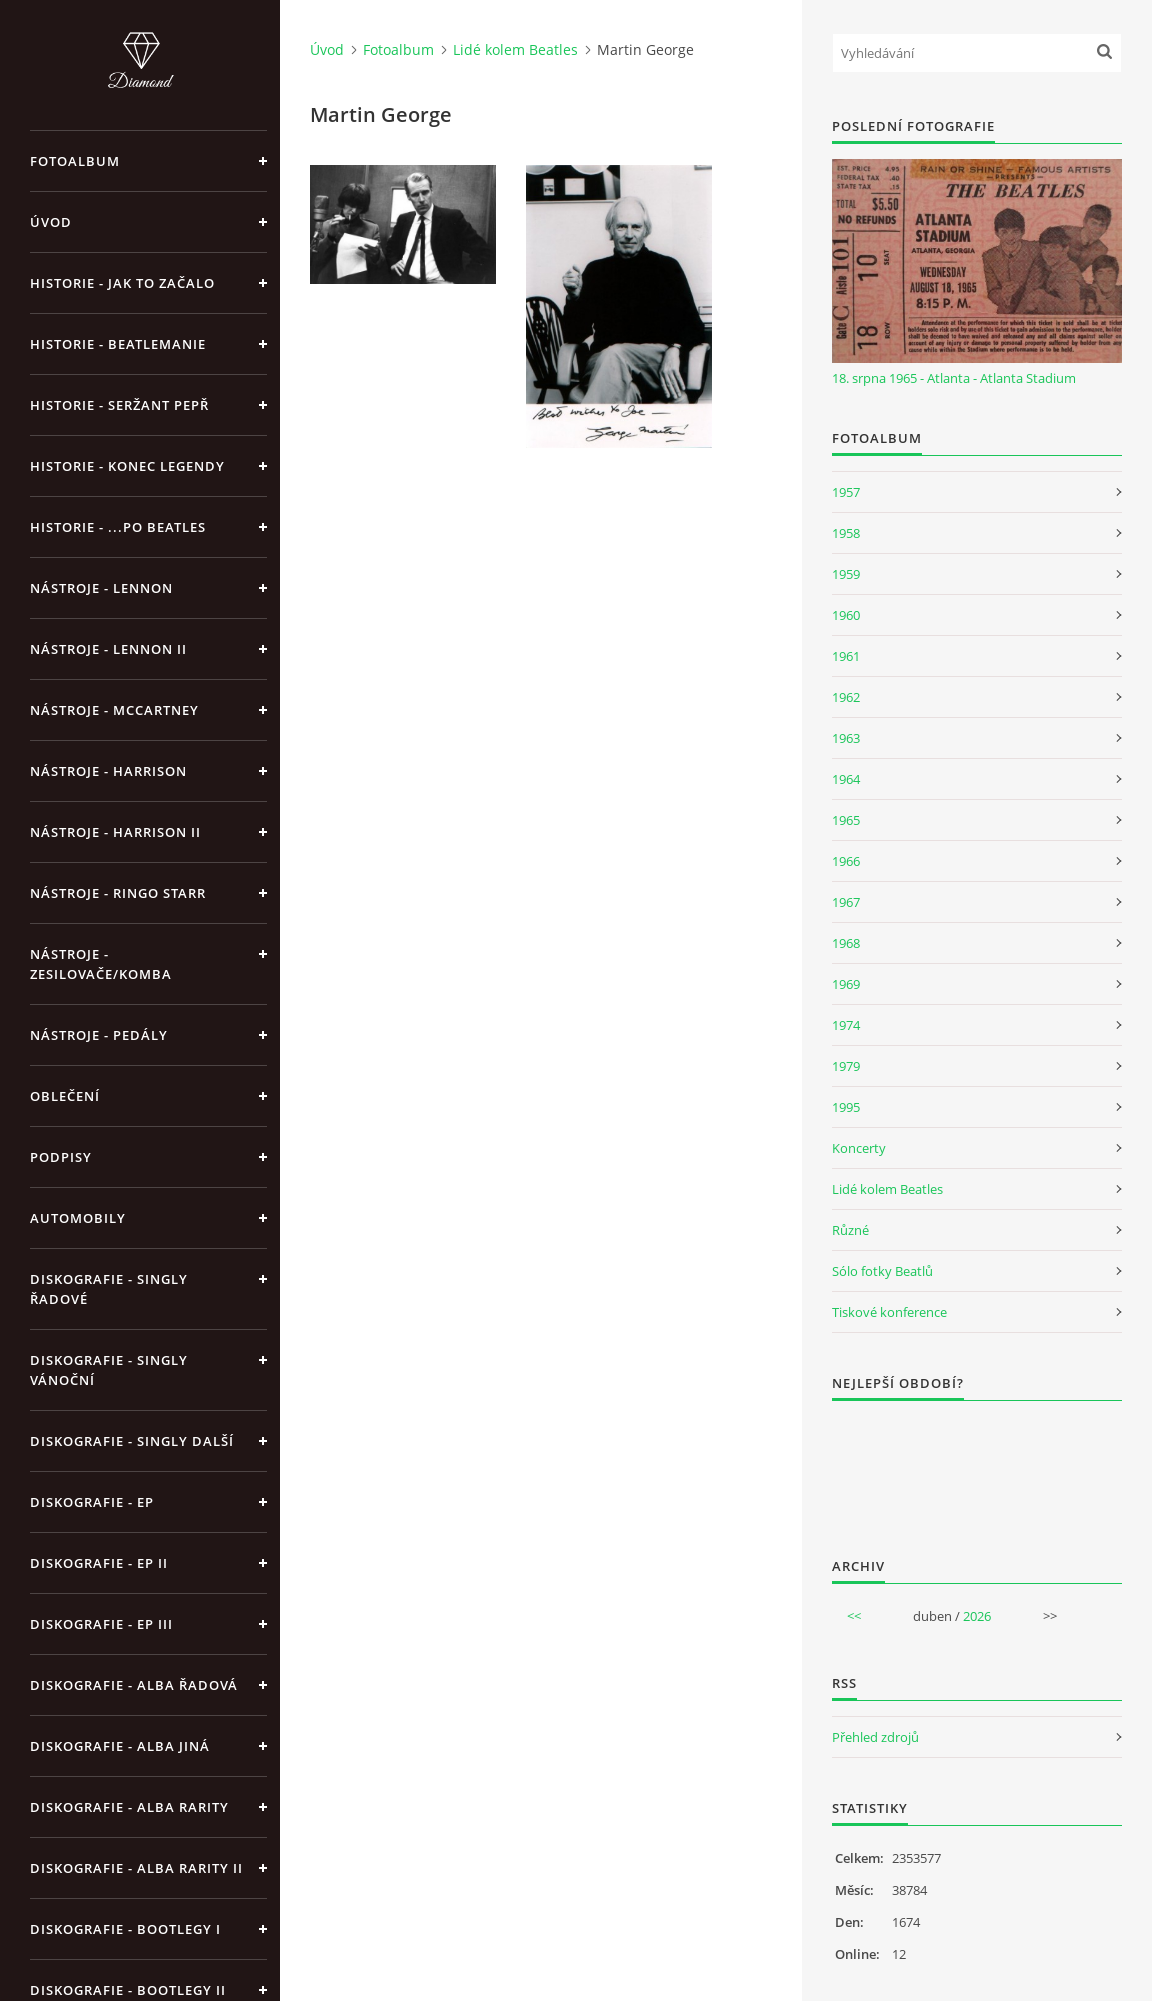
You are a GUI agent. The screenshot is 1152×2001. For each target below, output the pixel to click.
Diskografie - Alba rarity (129, 1807)
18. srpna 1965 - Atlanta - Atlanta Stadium (954, 378)
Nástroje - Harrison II (115, 832)
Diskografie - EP (92, 1502)
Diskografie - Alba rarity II (136, 1868)
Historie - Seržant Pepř (119, 405)
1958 (846, 533)
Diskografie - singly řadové (109, 1289)
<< (854, 1616)
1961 (846, 656)
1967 (846, 902)
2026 (977, 1616)
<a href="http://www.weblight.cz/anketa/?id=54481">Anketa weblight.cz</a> (977, 1466)
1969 (846, 984)
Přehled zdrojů (875, 1737)
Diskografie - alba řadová (134, 1685)
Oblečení (65, 1096)
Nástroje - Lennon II (108, 649)
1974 (846, 1025)
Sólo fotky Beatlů (882, 1271)
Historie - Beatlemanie (118, 344)
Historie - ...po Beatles (118, 527)
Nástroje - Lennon (101, 588)
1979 (846, 1066)
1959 (846, 574)
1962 (846, 697)
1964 (846, 779)
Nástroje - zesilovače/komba (101, 964)
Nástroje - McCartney (114, 710)
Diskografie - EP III (101, 1624)
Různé (850, 1230)
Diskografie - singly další (132, 1441)
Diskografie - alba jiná (120, 1746)
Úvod (51, 222)
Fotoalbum (75, 161)
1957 (846, 492)
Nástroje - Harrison (108, 771)
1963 (846, 738)
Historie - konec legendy (127, 466)
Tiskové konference (889, 1312)
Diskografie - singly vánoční (109, 1370)
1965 (846, 820)
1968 (846, 943)
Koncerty (859, 1148)
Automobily (78, 1218)
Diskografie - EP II (99, 1563)
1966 (846, 861)
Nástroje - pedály (99, 1035)
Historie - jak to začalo (122, 283)
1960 (846, 615)
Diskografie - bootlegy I (125, 1929)
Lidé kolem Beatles (515, 49)
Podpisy (61, 1157)
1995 (846, 1107)
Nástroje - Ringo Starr (118, 893)
